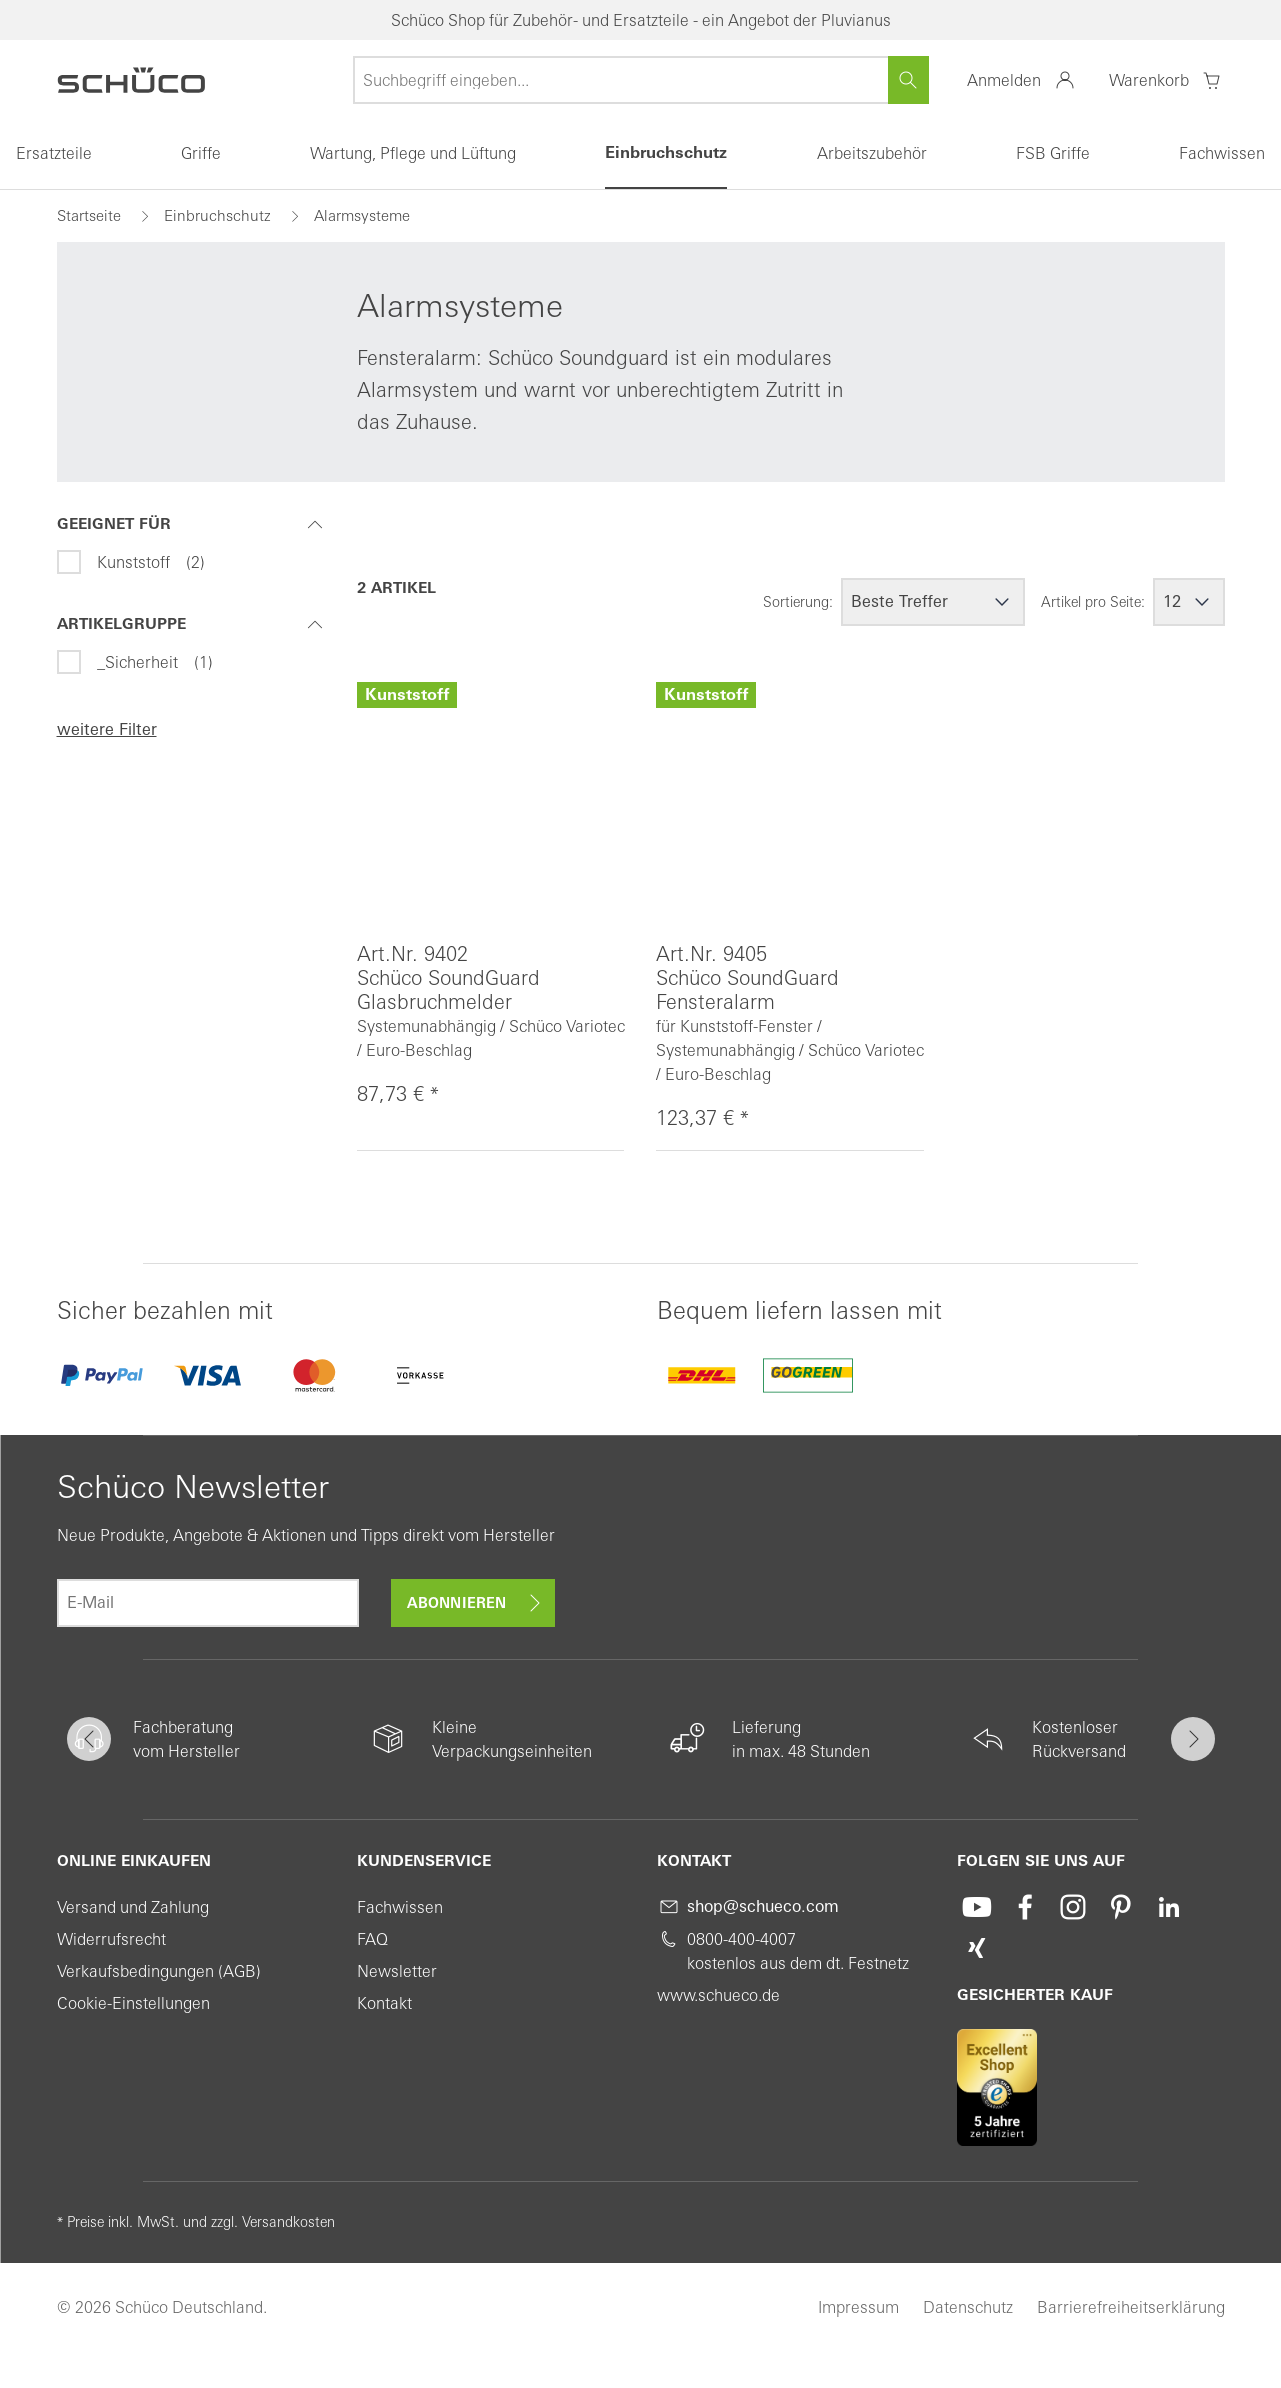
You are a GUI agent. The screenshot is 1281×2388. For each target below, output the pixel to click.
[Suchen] (908, 80)
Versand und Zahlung (133, 1907)
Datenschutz (968, 2307)
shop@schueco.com (763, 1906)
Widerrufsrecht (111, 1939)
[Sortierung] (933, 602)
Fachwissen (400, 1907)
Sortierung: (798, 602)
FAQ (372, 1939)
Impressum (858, 2307)
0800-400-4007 (741, 1939)
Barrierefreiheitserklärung (1131, 2307)
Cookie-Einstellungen (133, 2003)
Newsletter (397, 1971)
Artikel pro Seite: (1093, 602)
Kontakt (384, 2003)
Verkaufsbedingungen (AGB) (159, 1971)
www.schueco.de (718, 1995)
